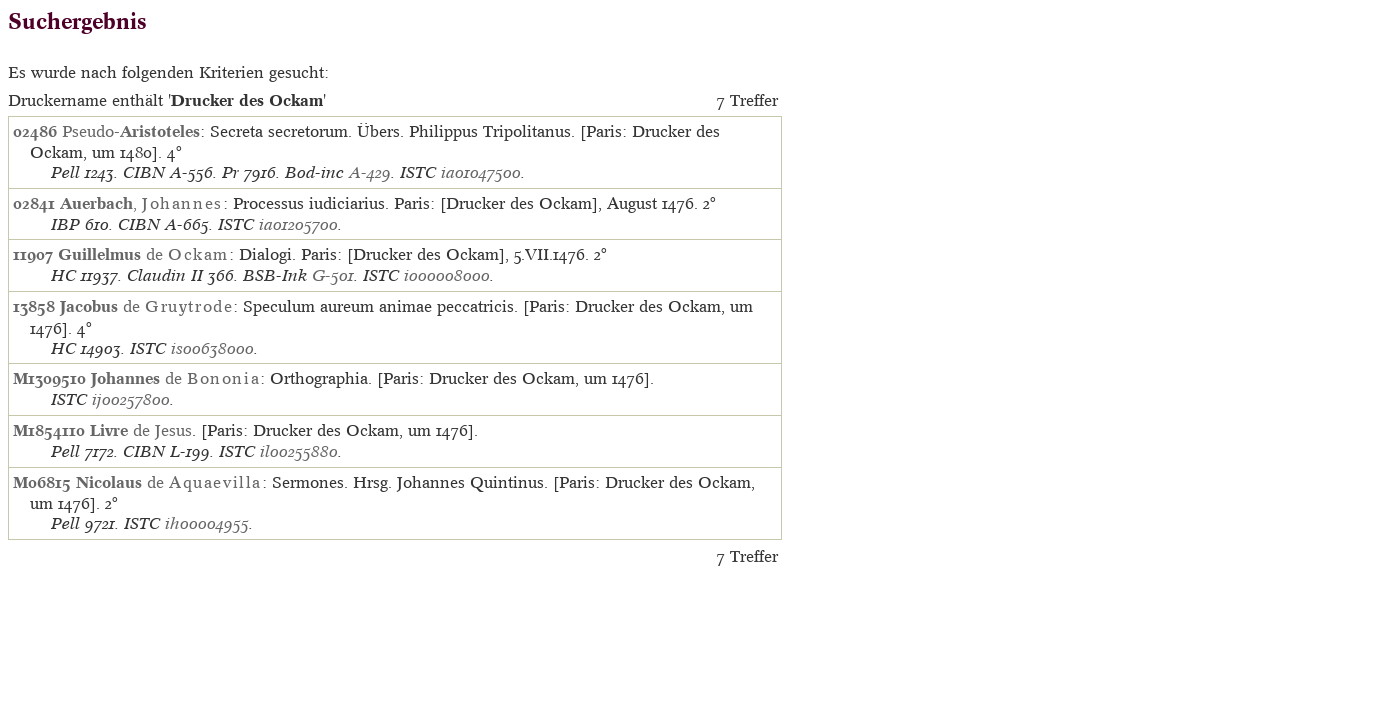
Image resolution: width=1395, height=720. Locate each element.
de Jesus (141, 430)
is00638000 (212, 348)
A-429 (370, 172)
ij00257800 (131, 399)
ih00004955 (207, 523)
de (143, 254)
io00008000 (447, 275)
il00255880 (299, 451)
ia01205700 (298, 224)
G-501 (333, 275)
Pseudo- (131, 131)
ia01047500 (481, 172)
